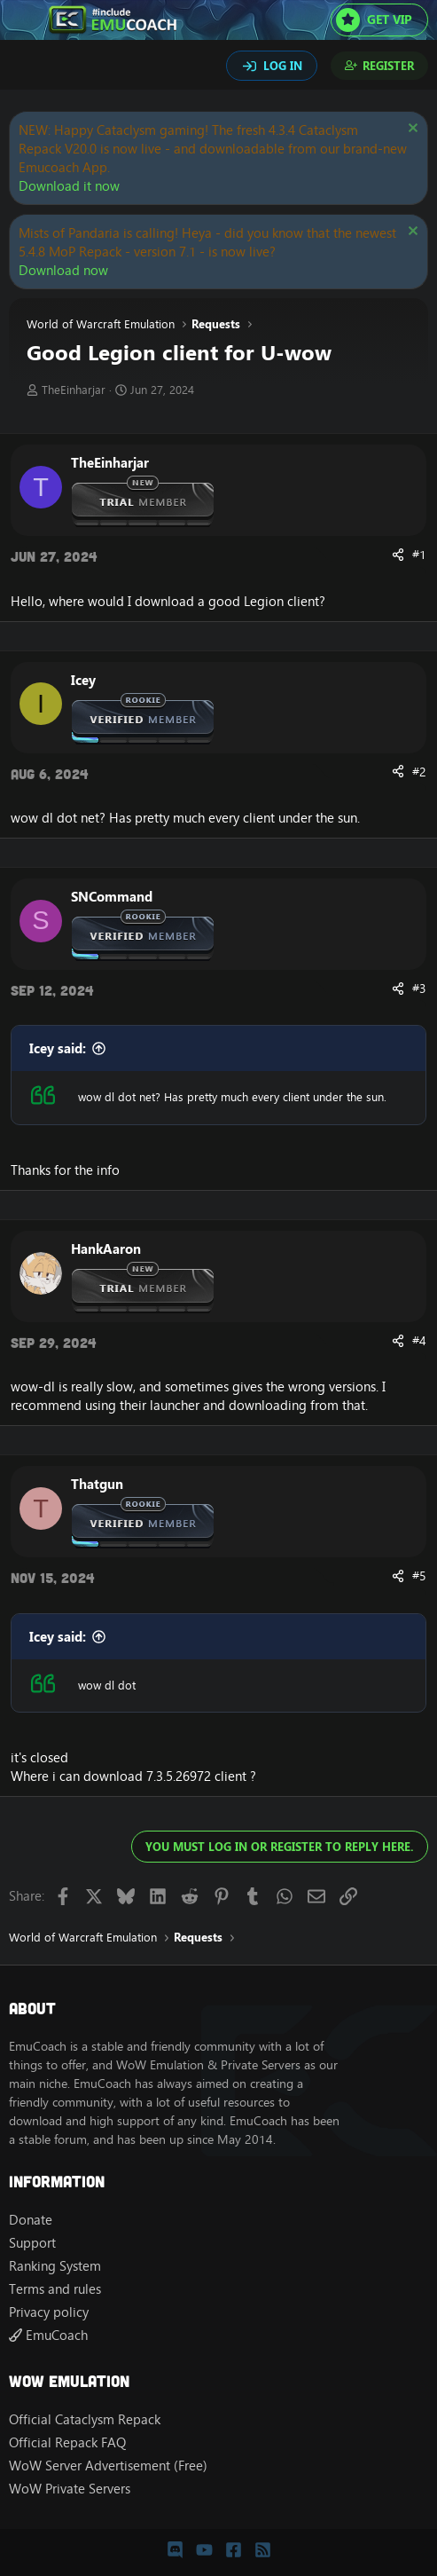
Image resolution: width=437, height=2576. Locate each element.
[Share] (398, 555)
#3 (419, 988)
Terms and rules (55, 2289)
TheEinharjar (73, 390)
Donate (30, 2219)
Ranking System (55, 2266)
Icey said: (57, 1048)
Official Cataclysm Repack (84, 2419)
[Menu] (24, 20)
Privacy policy (49, 2312)
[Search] (25, 67)
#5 (419, 1576)
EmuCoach (48, 2335)
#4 (419, 1341)
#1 (419, 554)
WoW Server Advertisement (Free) (108, 2465)
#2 (419, 772)
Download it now (69, 186)
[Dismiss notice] (410, 130)
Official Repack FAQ (67, 2442)
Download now (63, 270)
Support (32, 2242)
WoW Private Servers (69, 2488)
